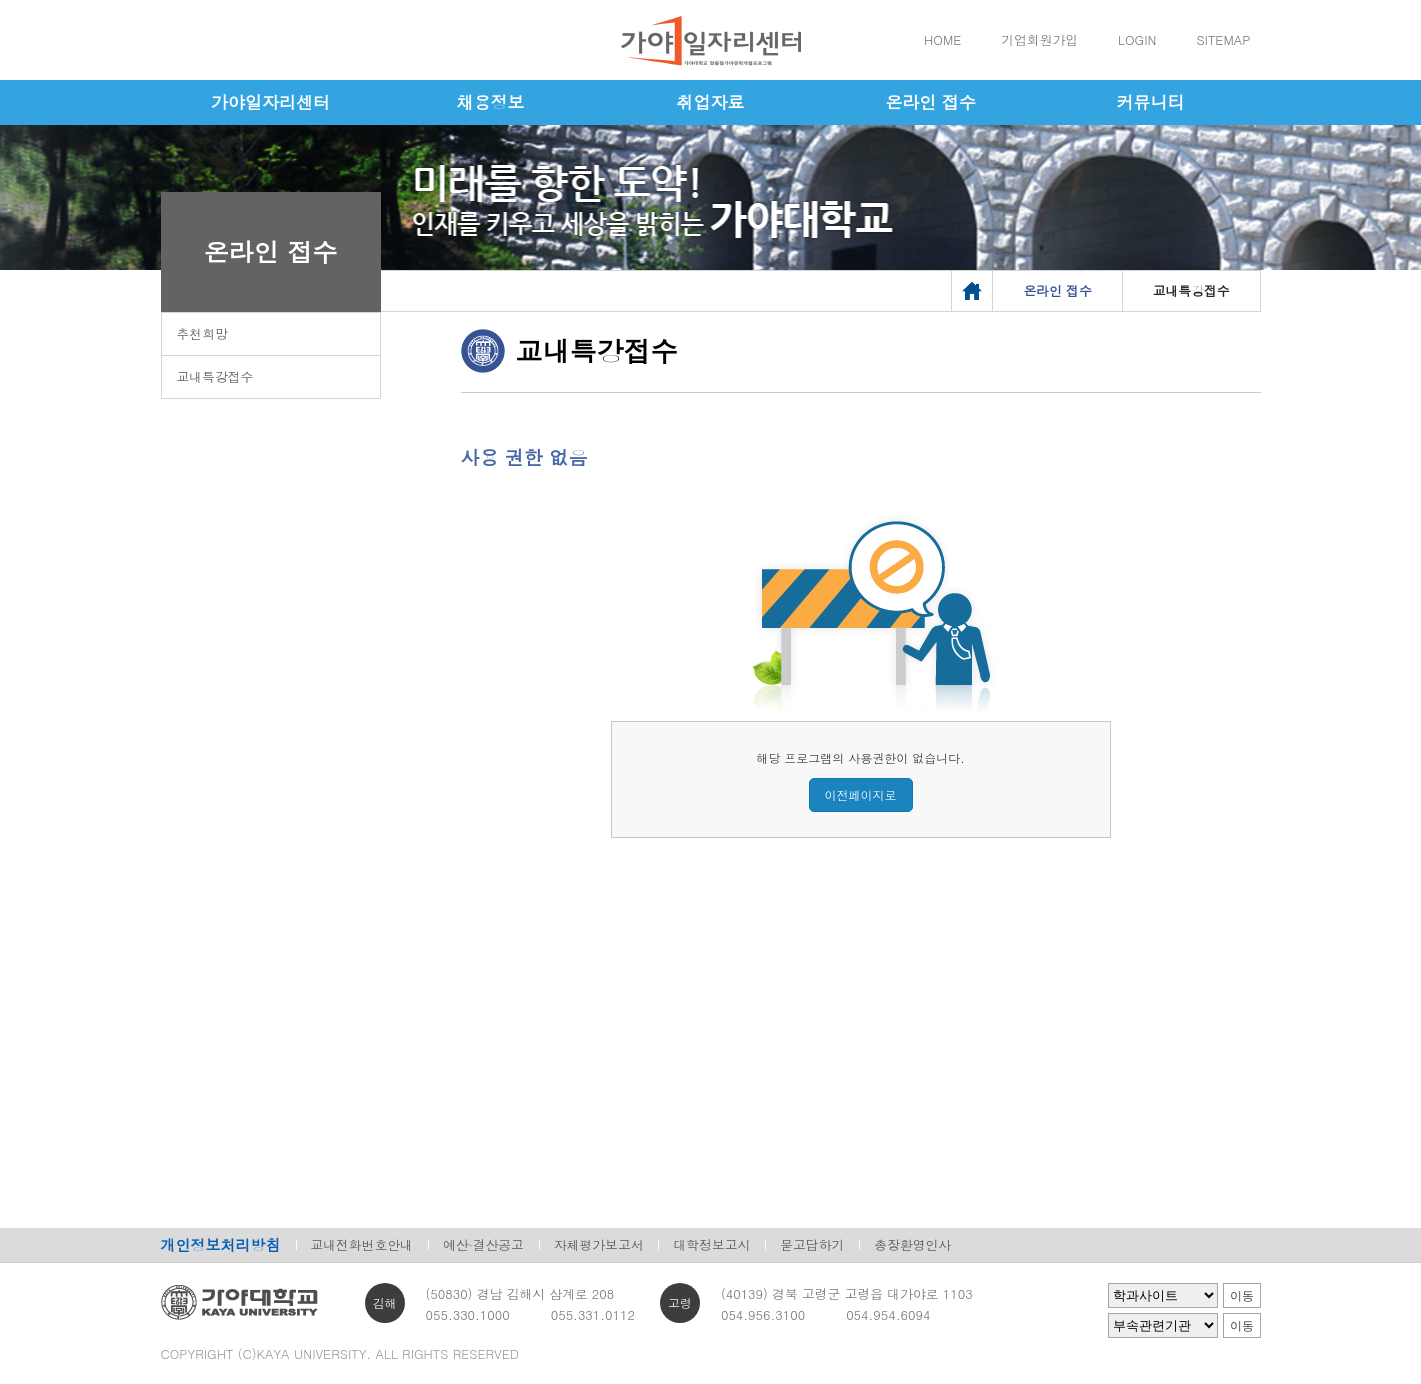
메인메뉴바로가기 (0, 0)
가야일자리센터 (270, 102)
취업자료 (711, 102)
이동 (1242, 1296)
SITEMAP (1223, 39)
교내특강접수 (215, 376)
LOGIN (1137, 39)
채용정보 (491, 102)
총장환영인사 (912, 1244)
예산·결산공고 (483, 1244)
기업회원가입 (1039, 39)
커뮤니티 (1151, 102)
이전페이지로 (861, 794)
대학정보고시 (711, 1244)
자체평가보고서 (599, 1244)
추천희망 (202, 333)
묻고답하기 (812, 1244)
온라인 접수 (930, 102)
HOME (942, 39)
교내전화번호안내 (362, 1244)
